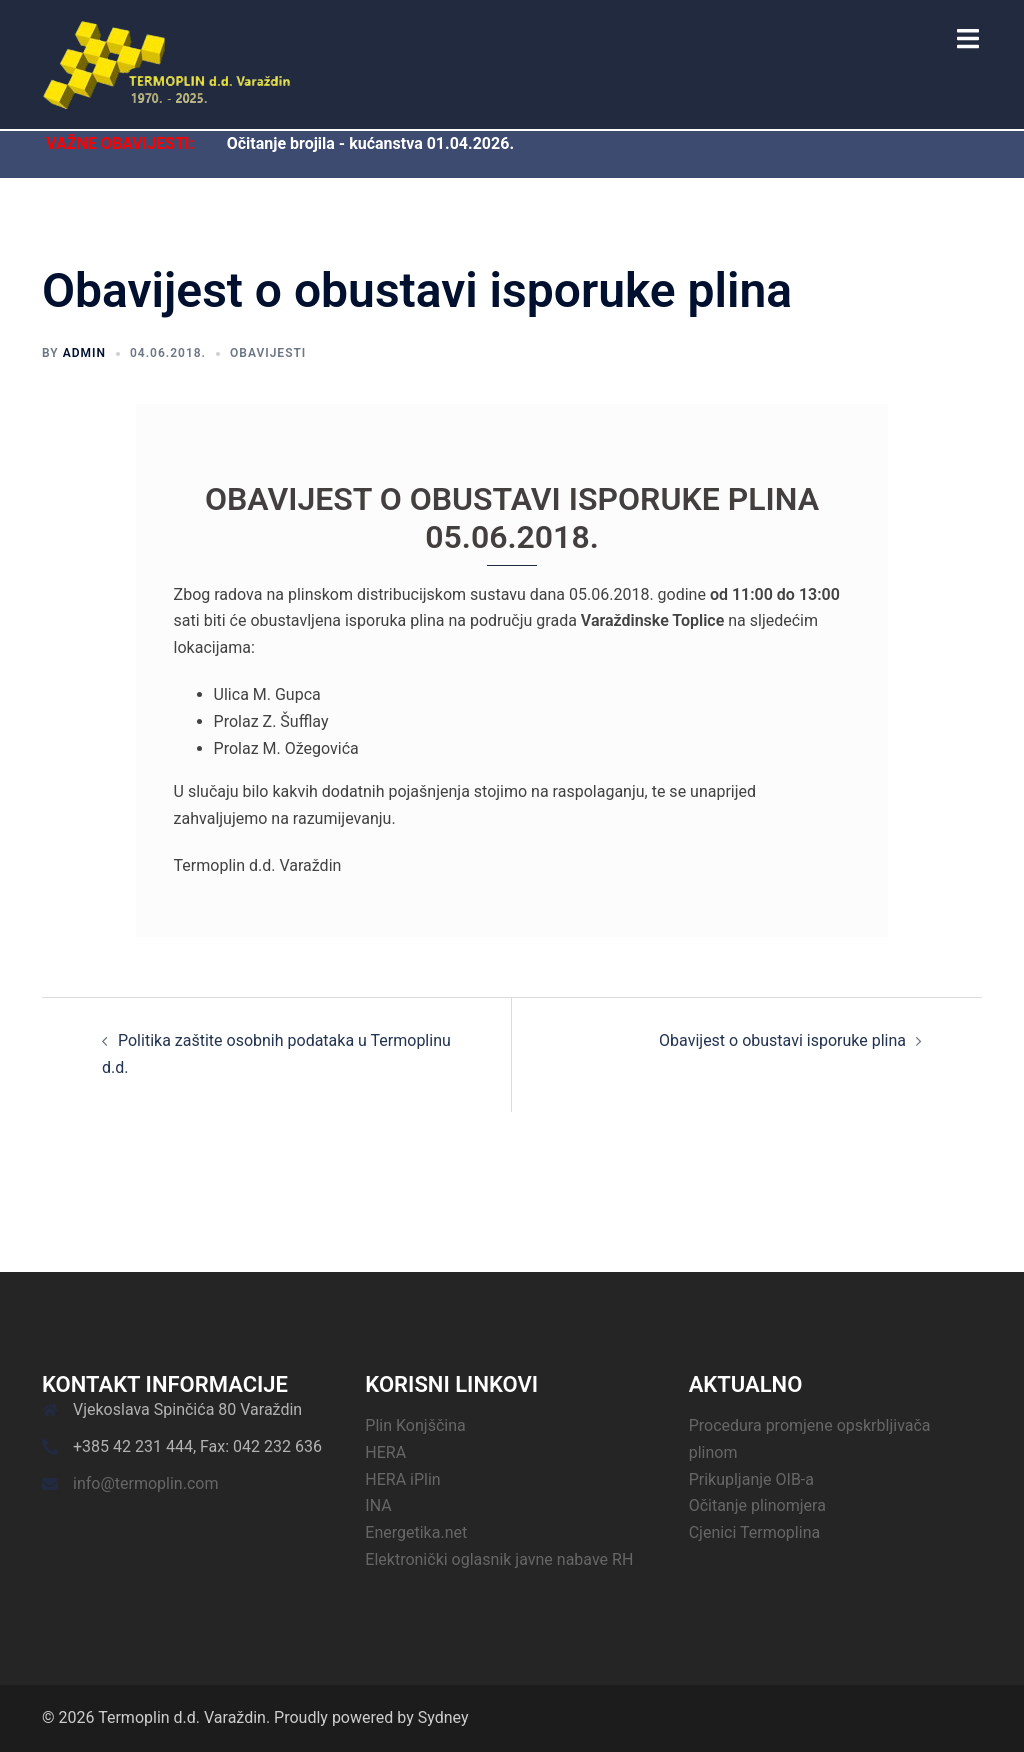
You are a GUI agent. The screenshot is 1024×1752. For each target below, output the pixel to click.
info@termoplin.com (145, 1483)
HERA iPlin (402, 1479)
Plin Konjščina (415, 1425)
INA (378, 1505)
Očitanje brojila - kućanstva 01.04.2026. (370, 143)
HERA (385, 1452)
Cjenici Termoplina (755, 1532)
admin (84, 353)
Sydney (443, 1717)
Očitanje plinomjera (757, 1505)
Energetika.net (416, 1532)
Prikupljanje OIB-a (751, 1479)
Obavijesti (268, 353)
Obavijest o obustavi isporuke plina (782, 1040)
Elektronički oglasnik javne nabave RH (499, 1559)
